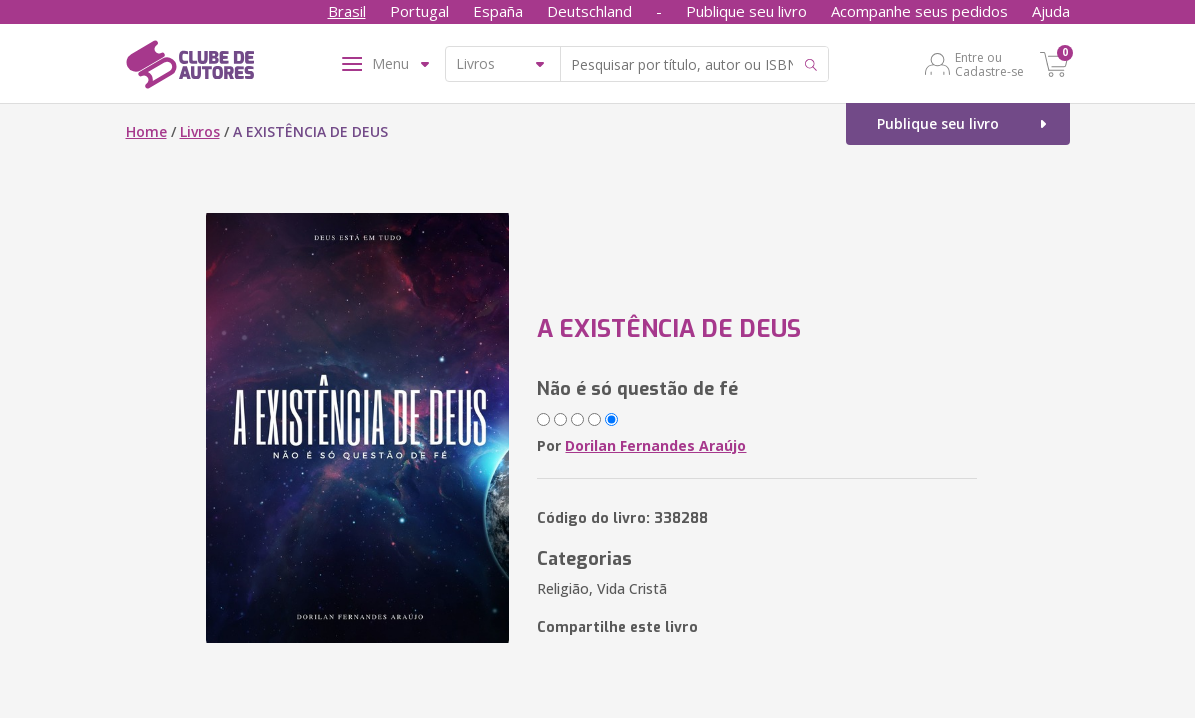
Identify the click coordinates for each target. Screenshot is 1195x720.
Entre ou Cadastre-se (989, 64)
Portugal (419, 11)
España (498, 11)
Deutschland (589, 11)
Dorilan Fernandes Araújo (655, 445)
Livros (200, 131)
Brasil (347, 11)
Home (146, 131)
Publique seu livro (746, 11)
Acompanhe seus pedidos (919, 11)
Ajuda (1051, 11)
